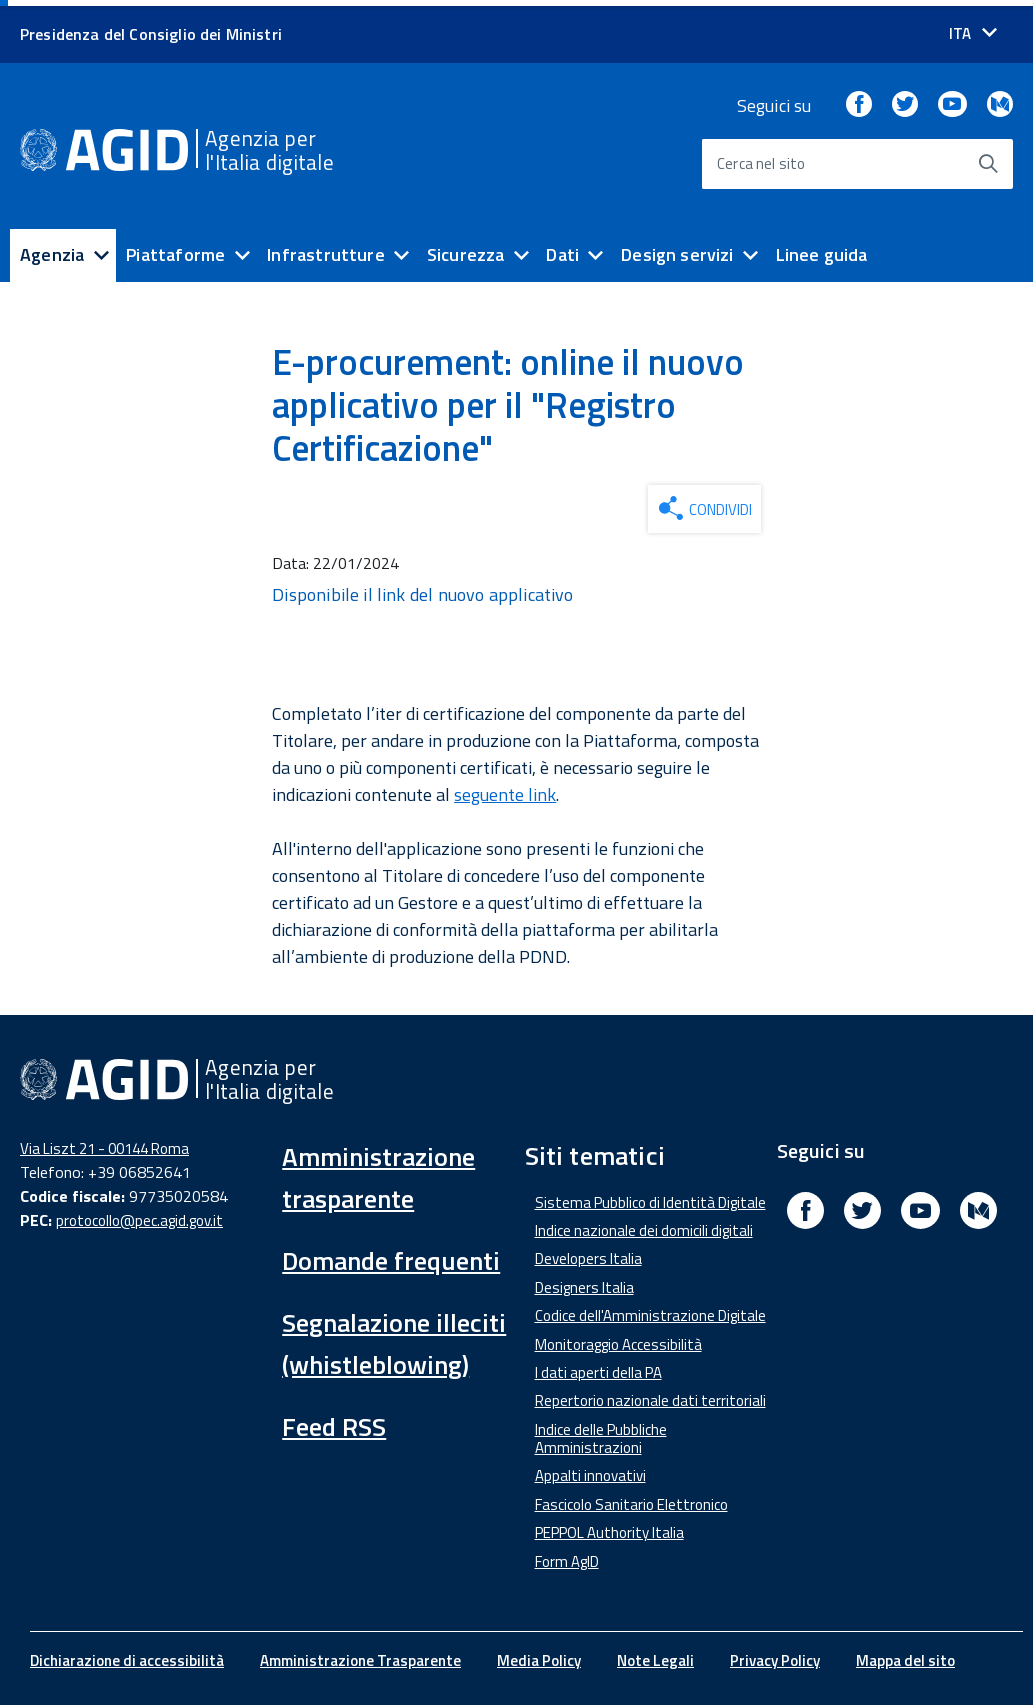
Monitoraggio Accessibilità (618, 1337)
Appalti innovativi (590, 1469)
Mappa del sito (905, 1654)
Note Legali (655, 1654)
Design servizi (677, 248)
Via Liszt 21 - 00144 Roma (104, 1141)
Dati (562, 248)
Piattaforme (175, 248)
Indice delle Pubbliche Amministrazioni (601, 1432)
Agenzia (52, 248)
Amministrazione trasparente (378, 1170)
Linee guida (822, 248)
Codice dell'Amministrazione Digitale (650, 1309)
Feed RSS (334, 1419)
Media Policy (539, 1654)
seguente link (505, 788)
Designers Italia (584, 1281)
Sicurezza (466, 248)
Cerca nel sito (761, 157)
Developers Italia (588, 1252)
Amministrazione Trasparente (360, 1654)
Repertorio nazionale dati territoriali (650, 1394)
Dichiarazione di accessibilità (127, 1654)
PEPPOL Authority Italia (609, 1526)
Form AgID (567, 1554)
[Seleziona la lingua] (973, 27)
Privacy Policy (775, 1654)
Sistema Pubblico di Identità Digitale (650, 1195)
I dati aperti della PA (598, 1366)
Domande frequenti (391, 1253)
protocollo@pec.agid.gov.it (139, 1214)
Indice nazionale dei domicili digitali (644, 1224)
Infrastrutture (326, 248)
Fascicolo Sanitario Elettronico (631, 1498)
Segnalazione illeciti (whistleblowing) (394, 1336)
